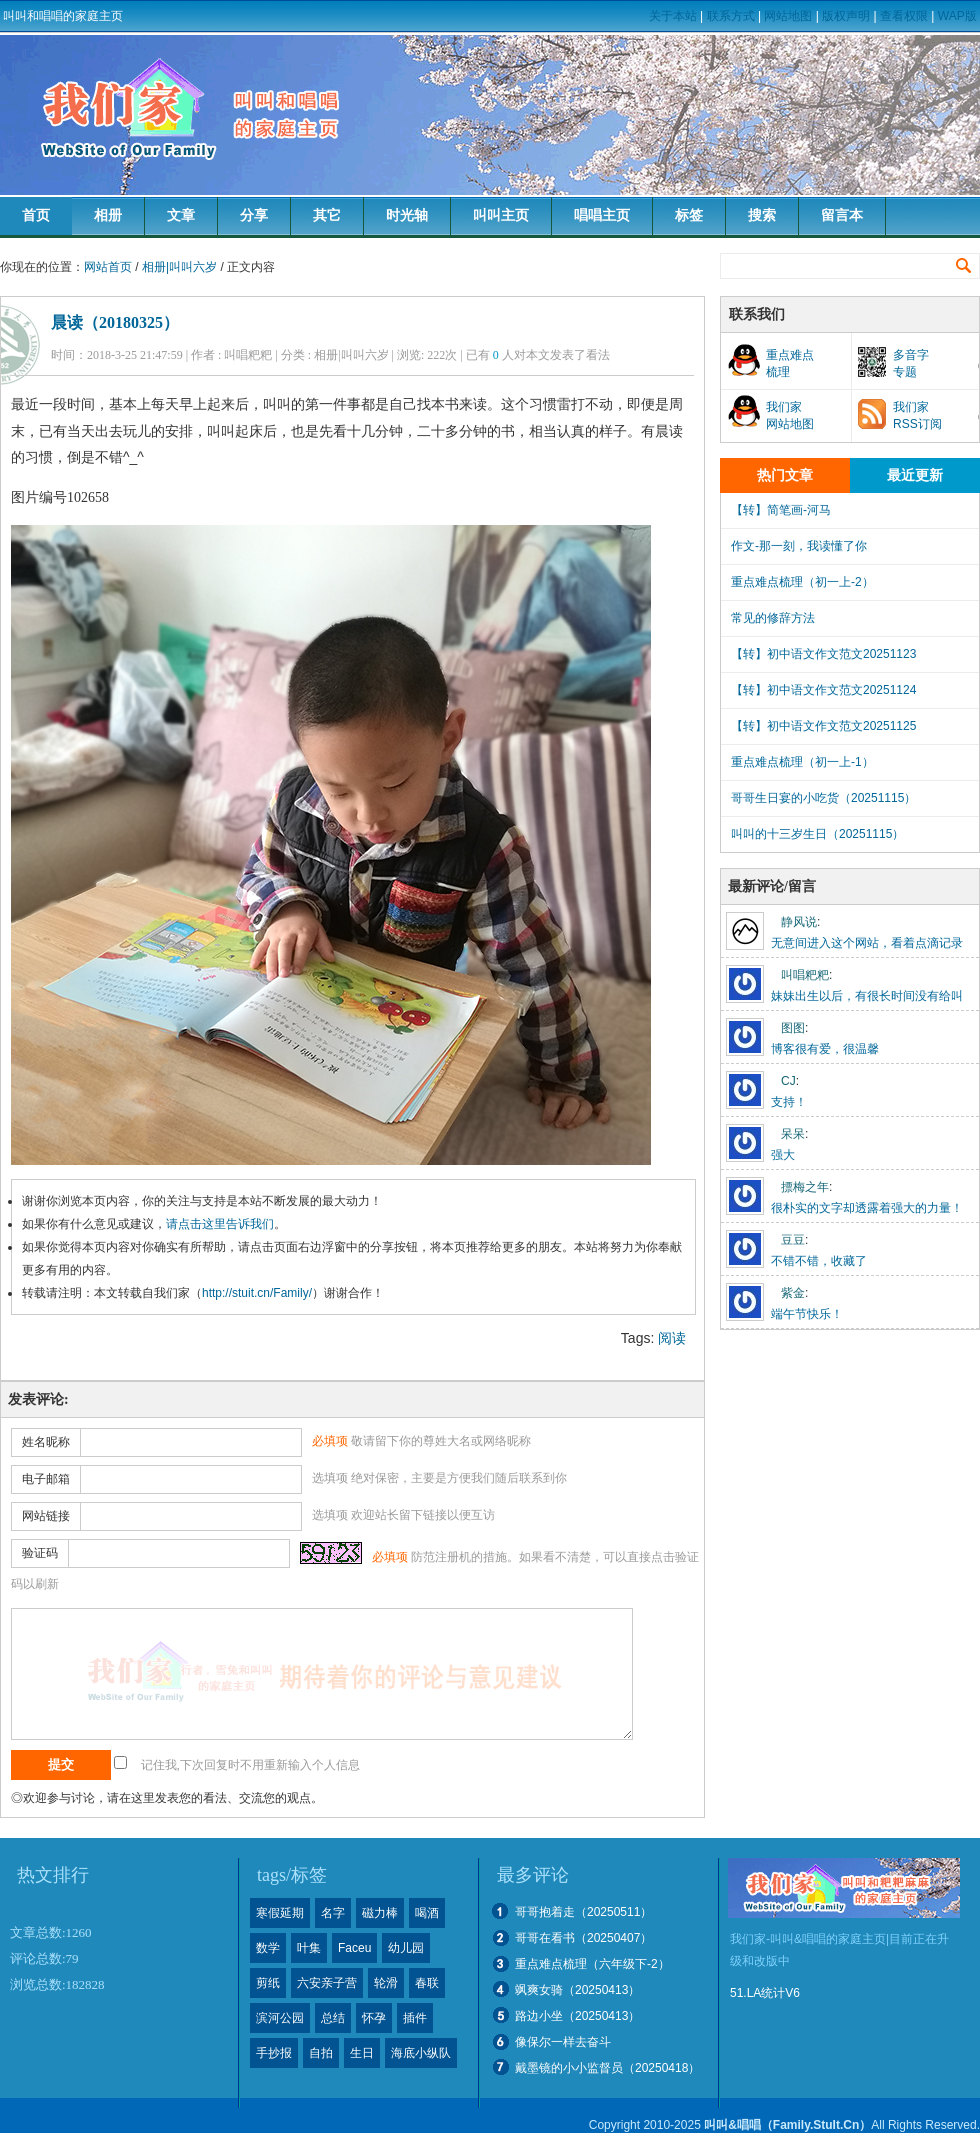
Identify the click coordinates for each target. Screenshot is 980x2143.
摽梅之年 (805, 1187)
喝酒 (427, 1913)
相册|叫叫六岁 (179, 267)
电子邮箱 (46, 1479)
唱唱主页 (602, 215)
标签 (689, 215)
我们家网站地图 (790, 415)
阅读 (672, 1338)
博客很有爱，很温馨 (825, 1049)
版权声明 (846, 16)
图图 (793, 1028)
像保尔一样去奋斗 (563, 2042)
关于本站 (673, 16)
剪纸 (268, 1983)
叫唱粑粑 (805, 975)
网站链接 (46, 1516)
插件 (415, 2018)
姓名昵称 (46, 1442)
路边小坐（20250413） (577, 2016)
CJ (788, 1081)
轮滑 (386, 1983)
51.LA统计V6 (765, 1993)
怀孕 (374, 2018)
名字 (333, 1913)
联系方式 (731, 16)
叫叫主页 (501, 215)
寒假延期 (280, 1913)
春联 (427, 1983)
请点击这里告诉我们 (220, 1224)
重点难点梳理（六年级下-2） (592, 1964)
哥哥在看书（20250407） (583, 1938)
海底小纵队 (421, 2053)
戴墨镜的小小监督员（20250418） (607, 2068)
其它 (327, 215)
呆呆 (793, 1134)
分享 (254, 215)
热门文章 (785, 475)
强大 (783, 1155)
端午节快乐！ (807, 1314)
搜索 (762, 215)
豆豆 (793, 1240)
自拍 (321, 2053)
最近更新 (915, 475)
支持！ (789, 1102)
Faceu (354, 1948)
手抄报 (274, 2053)
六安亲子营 (327, 1983)
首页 (36, 215)
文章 (181, 215)
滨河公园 (280, 2018)
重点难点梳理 (790, 363)
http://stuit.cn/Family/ (257, 1293)
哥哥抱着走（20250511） (583, 1912)
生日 (362, 2053)
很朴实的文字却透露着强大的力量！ (867, 1208)
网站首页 (108, 267)
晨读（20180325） (115, 322)
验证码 (40, 1553)
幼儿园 (406, 1948)
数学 (268, 1948)
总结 (333, 2018)
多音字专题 (911, 363)
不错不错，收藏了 (819, 1261)
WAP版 (957, 16)
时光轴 (407, 215)
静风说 (799, 922)
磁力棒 (380, 1913)
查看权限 (904, 16)
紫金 (793, 1293)
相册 (108, 215)
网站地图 (788, 16)
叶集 (309, 1948)
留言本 (842, 215)
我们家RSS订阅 (917, 415)
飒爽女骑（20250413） (577, 1990)
